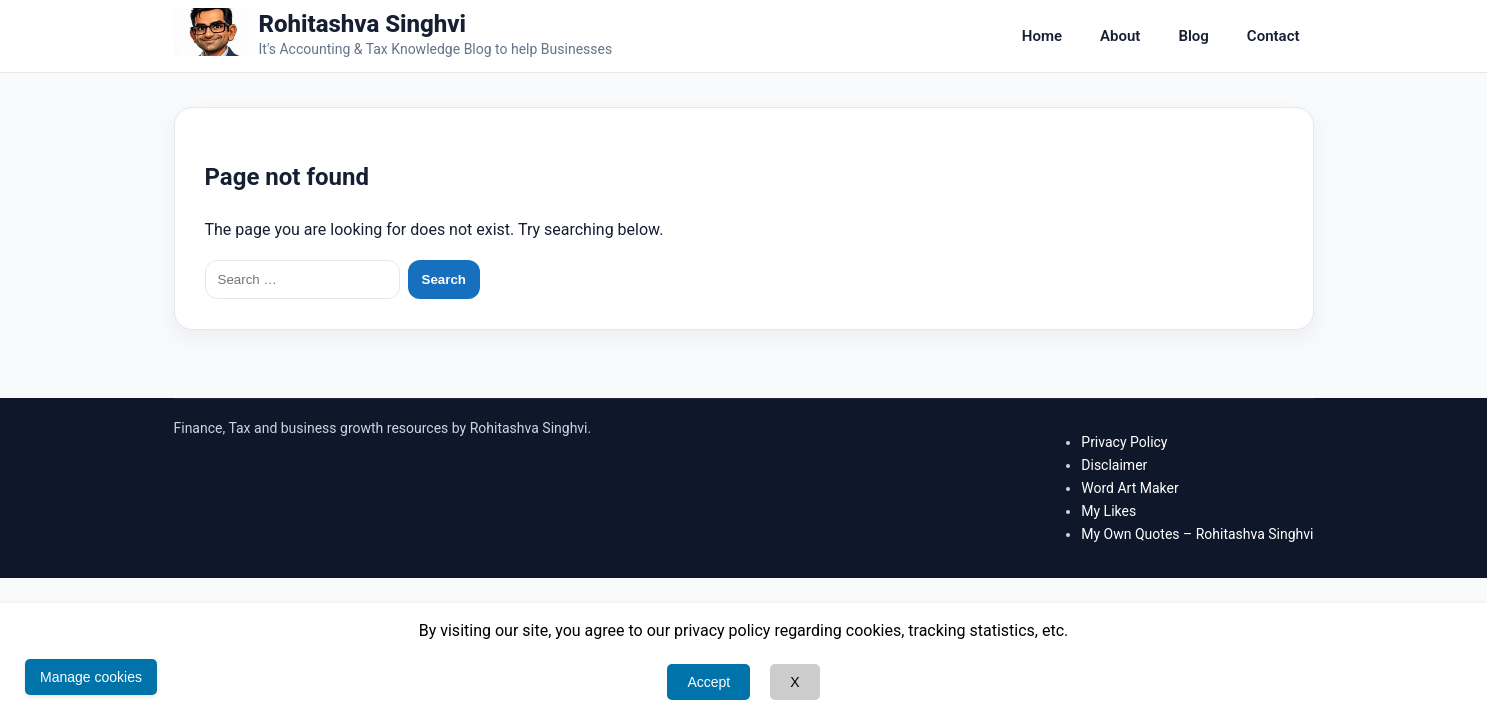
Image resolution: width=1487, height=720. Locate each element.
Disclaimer (1114, 465)
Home (1042, 36)
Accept (708, 682)
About (1120, 36)
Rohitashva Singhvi (363, 24)
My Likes (1108, 511)
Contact (1273, 36)
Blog (1193, 36)
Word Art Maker (1129, 488)
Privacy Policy (1124, 442)
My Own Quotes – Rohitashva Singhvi (1197, 534)
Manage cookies (91, 677)
